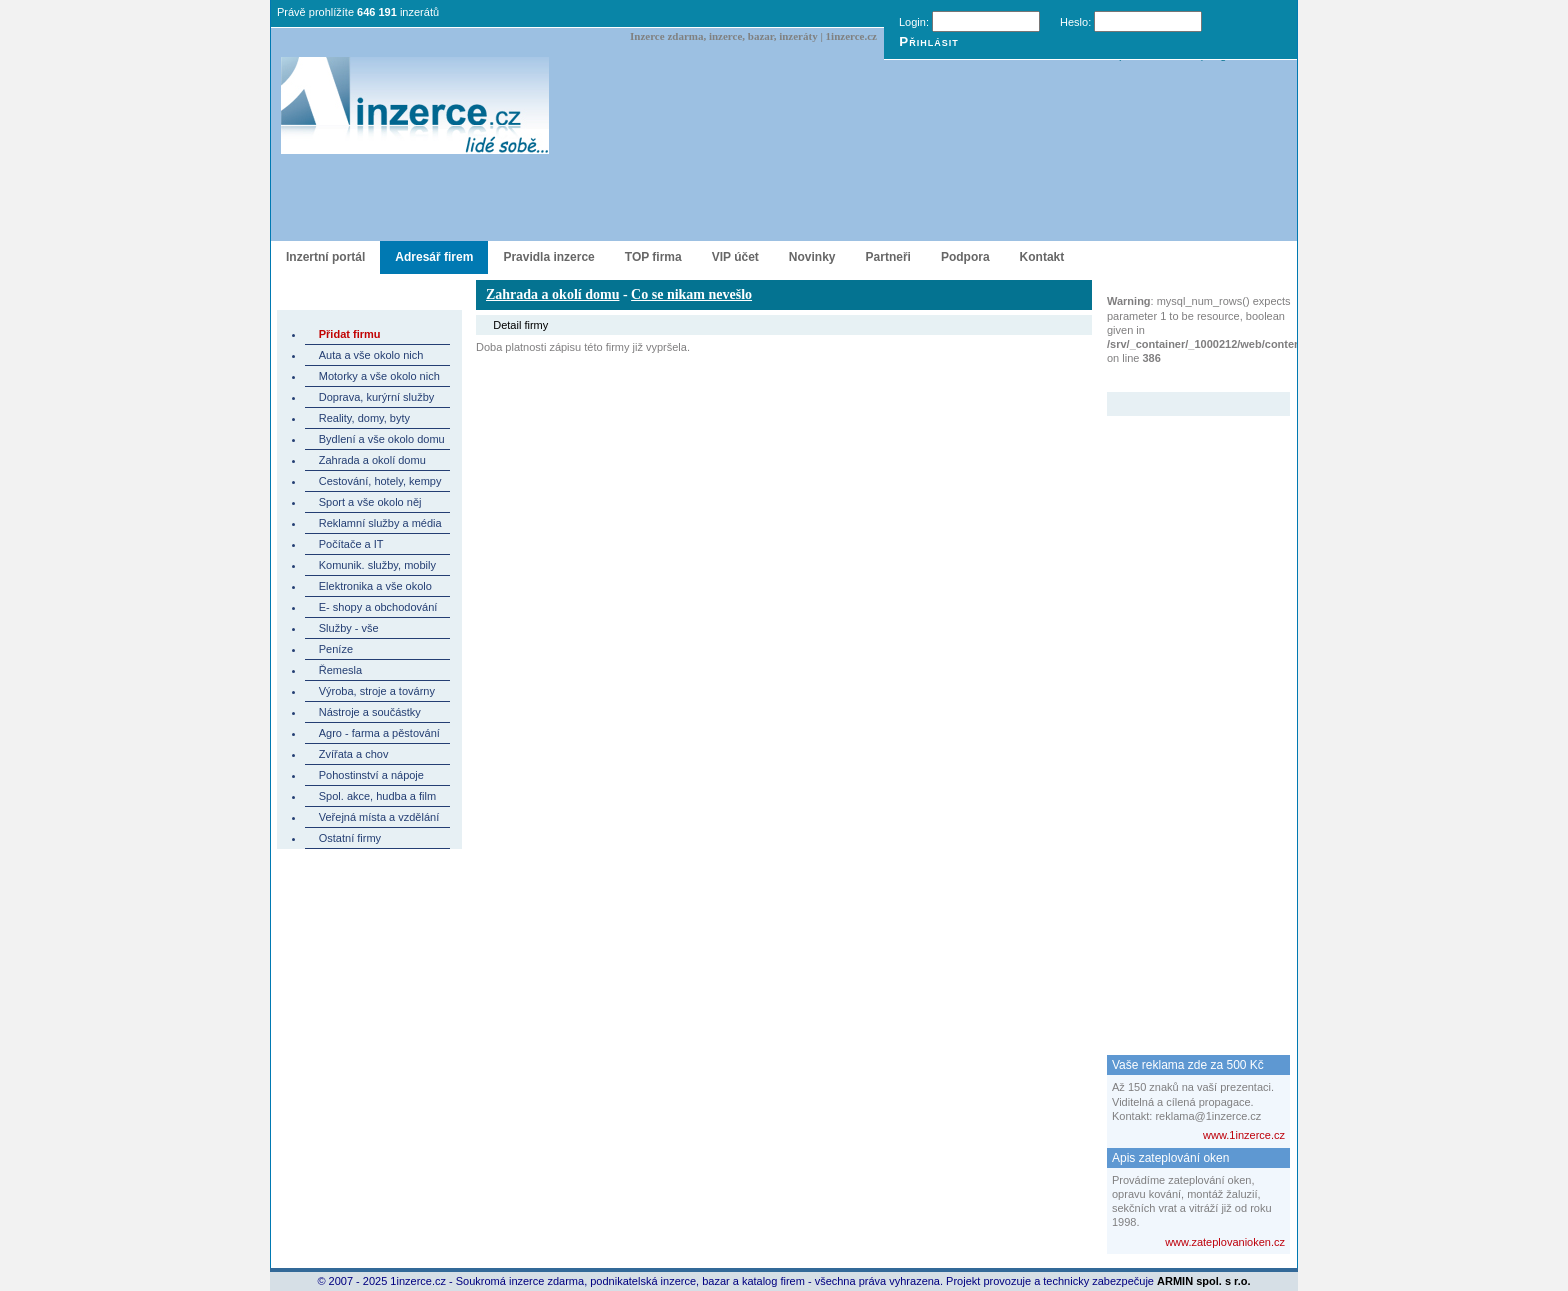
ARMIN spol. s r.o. (1204, 1281)
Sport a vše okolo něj (370, 502)
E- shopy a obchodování (378, 607)
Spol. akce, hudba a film (377, 796)
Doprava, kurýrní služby (377, 397)
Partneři (888, 257)
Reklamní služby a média (380, 523)
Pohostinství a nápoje (371, 775)
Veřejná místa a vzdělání (379, 817)
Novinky (812, 257)
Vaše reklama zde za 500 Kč (1188, 1065)
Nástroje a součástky (370, 712)
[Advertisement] (1187, 716)
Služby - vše (349, 628)
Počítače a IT (351, 544)
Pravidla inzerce (548, 257)
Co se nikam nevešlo (691, 294)
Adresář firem (434, 257)
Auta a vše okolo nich (371, 355)
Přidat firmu (350, 334)
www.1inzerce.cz (1244, 1135)
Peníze (336, 649)
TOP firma (653, 257)
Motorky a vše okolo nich (379, 376)
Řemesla (340, 670)
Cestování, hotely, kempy (380, 481)
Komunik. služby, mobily (377, 565)
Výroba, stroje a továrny (377, 691)
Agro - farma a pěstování (379, 733)
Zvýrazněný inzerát (1183, 379)
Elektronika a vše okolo (375, 586)
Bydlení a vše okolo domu (382, 439)
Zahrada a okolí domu (372, 460)
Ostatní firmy (350, 838)
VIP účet (735, 257)
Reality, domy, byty (364, 418)
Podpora (965, 257)
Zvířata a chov (354, 754)
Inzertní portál (325, 257)
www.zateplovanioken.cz (1225, 1242)
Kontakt (1042, 257)
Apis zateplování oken (1170, 1158)
